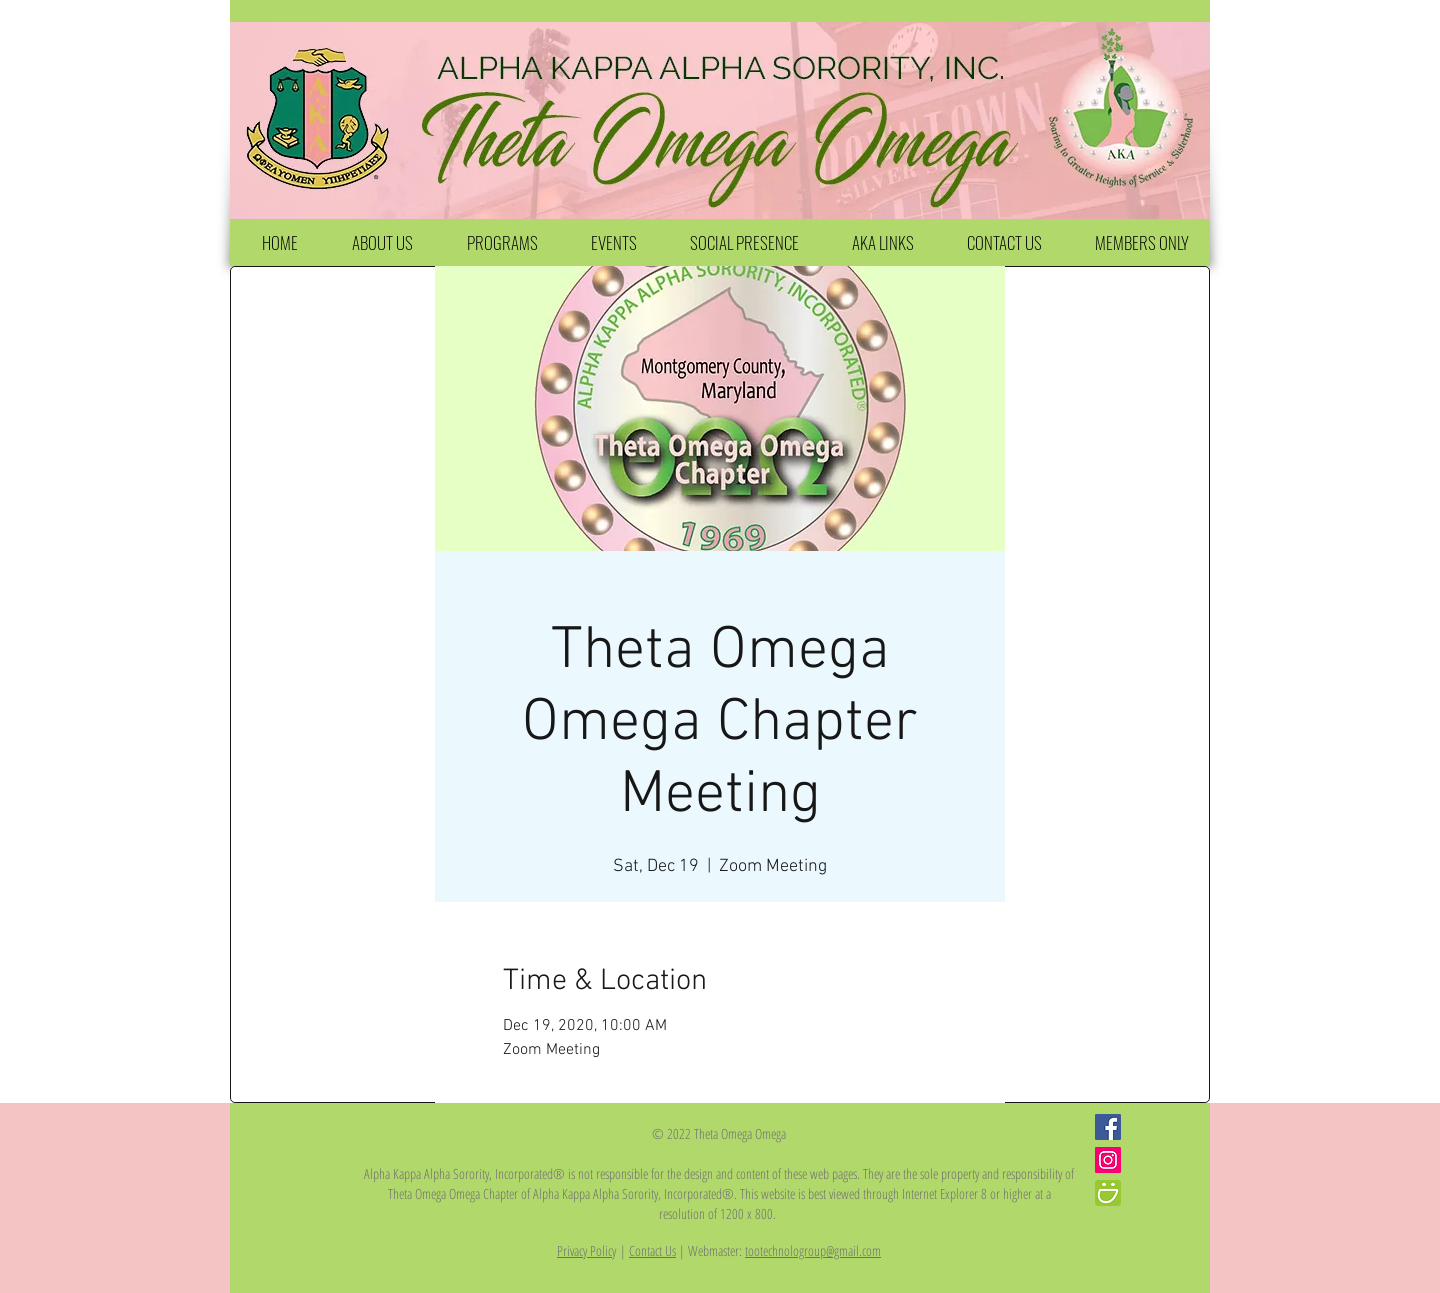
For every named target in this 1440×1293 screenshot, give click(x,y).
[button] (382, 242)
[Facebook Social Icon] (1108, 1127)
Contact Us (652, 1250)
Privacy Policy (586, 1250)
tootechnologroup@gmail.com (813, 1250)
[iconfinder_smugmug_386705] (1108, 1193)
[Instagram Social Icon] (1108, 1160)
